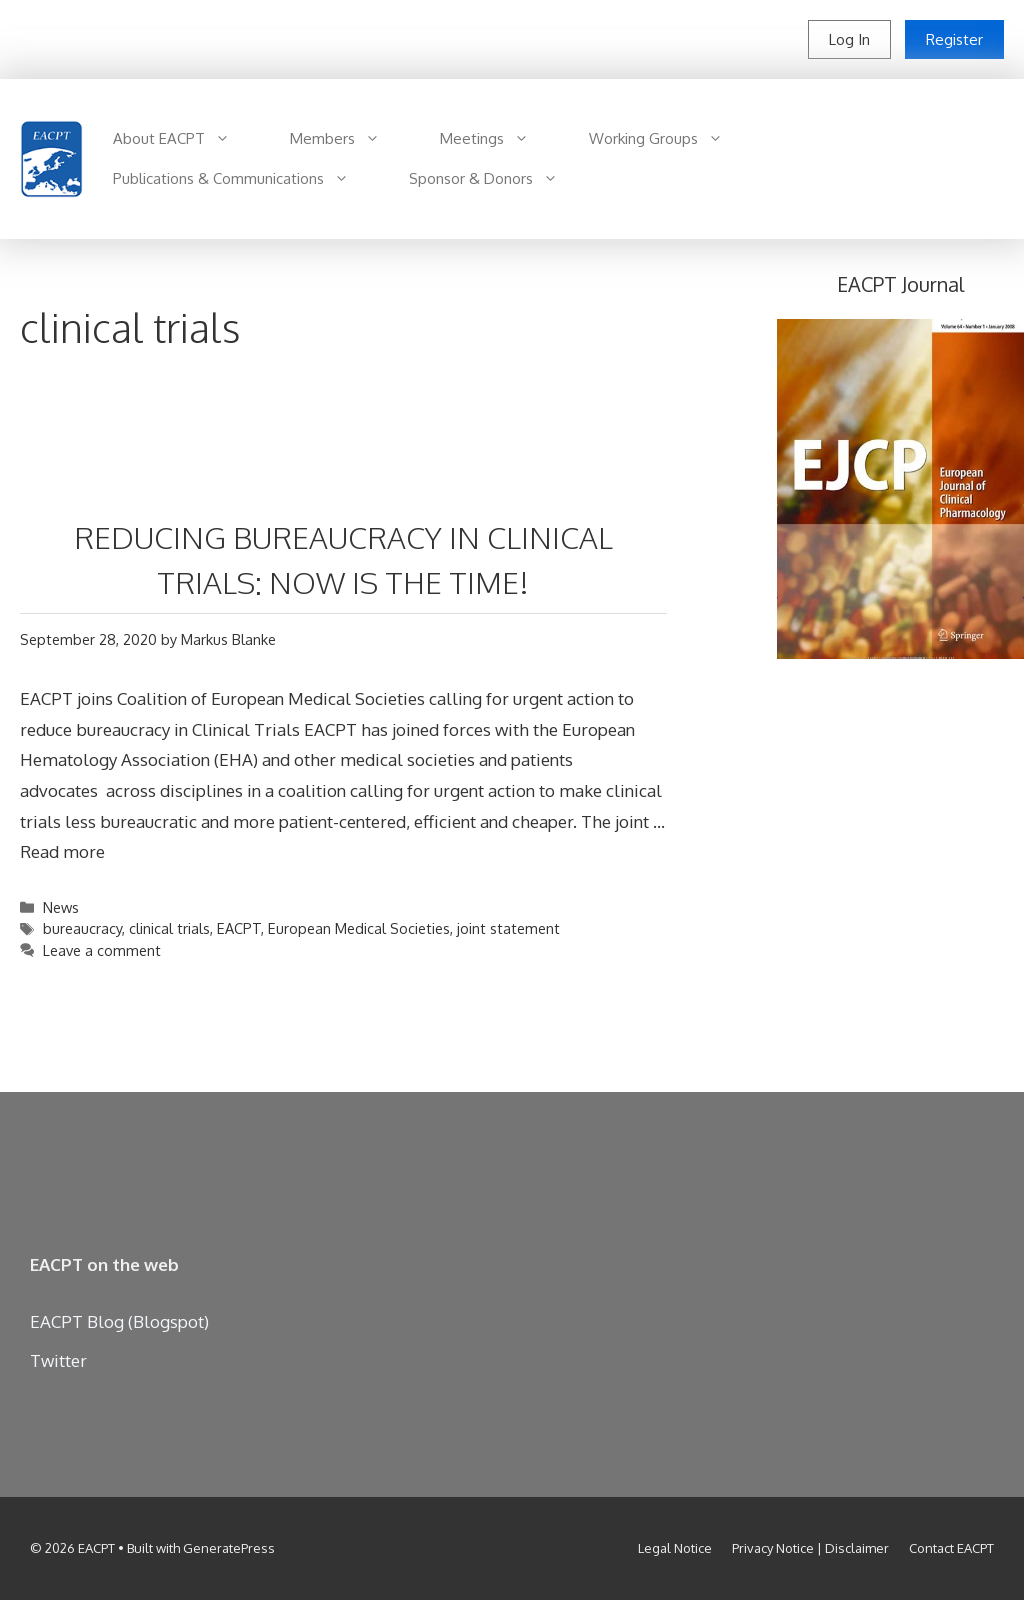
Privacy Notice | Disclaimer (810, 1548)
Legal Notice (675, 1548)
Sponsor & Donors (498, 179)
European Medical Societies (359, 928)
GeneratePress (229, 1548)
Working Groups (671, 139)
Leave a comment (102, 950)
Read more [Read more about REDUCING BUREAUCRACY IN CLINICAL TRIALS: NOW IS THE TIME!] (62, 851)
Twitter (58, 1360)
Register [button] (954, 39)
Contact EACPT (951, 1548)
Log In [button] (849, 39)
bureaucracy (82, 928)
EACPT (239, 928)
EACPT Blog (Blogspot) (119, 1321)
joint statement (508, 928)
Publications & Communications (246, 179)
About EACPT (186, 139)
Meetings (499, 139)
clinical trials (169, 928)
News (61, 907)
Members (350, 139)
